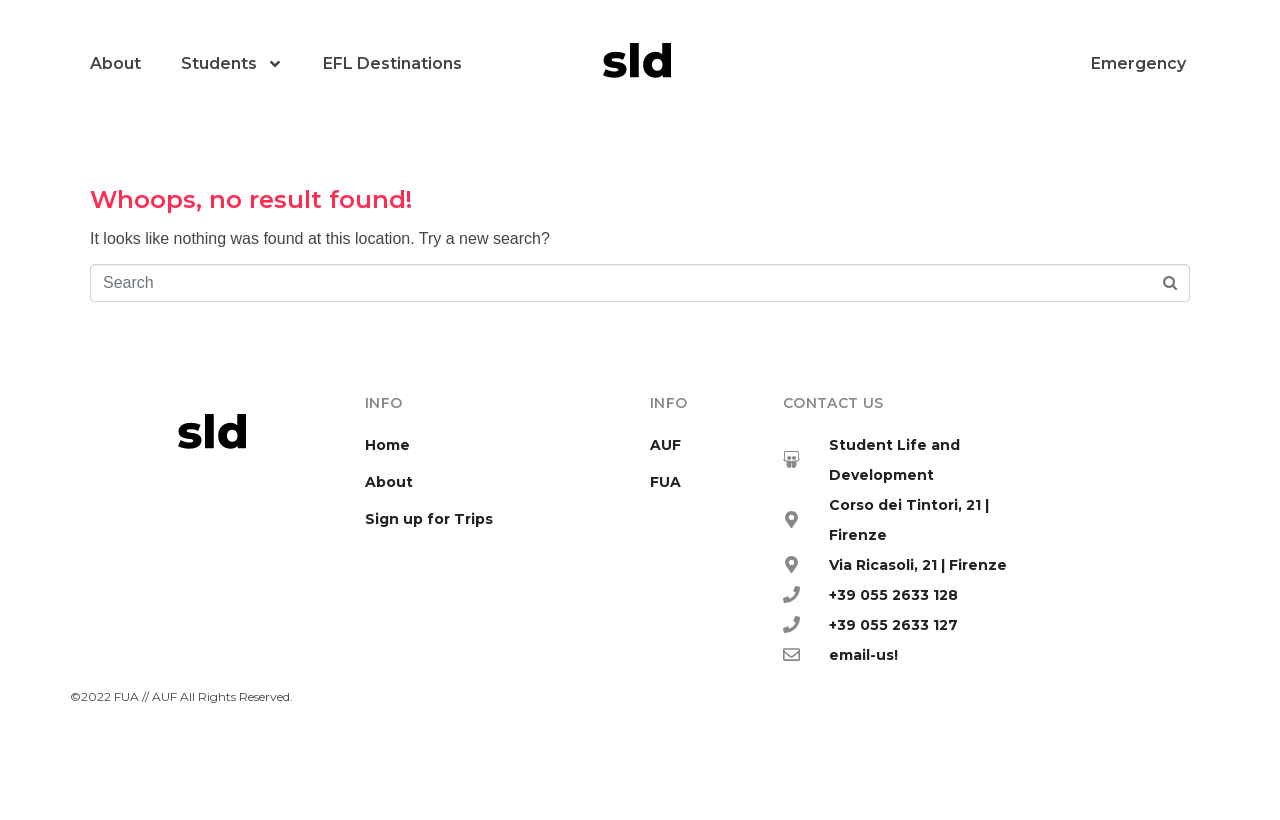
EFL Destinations (392, 63)
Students (232, 64)
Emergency (1138, 63)
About (115, 63)
